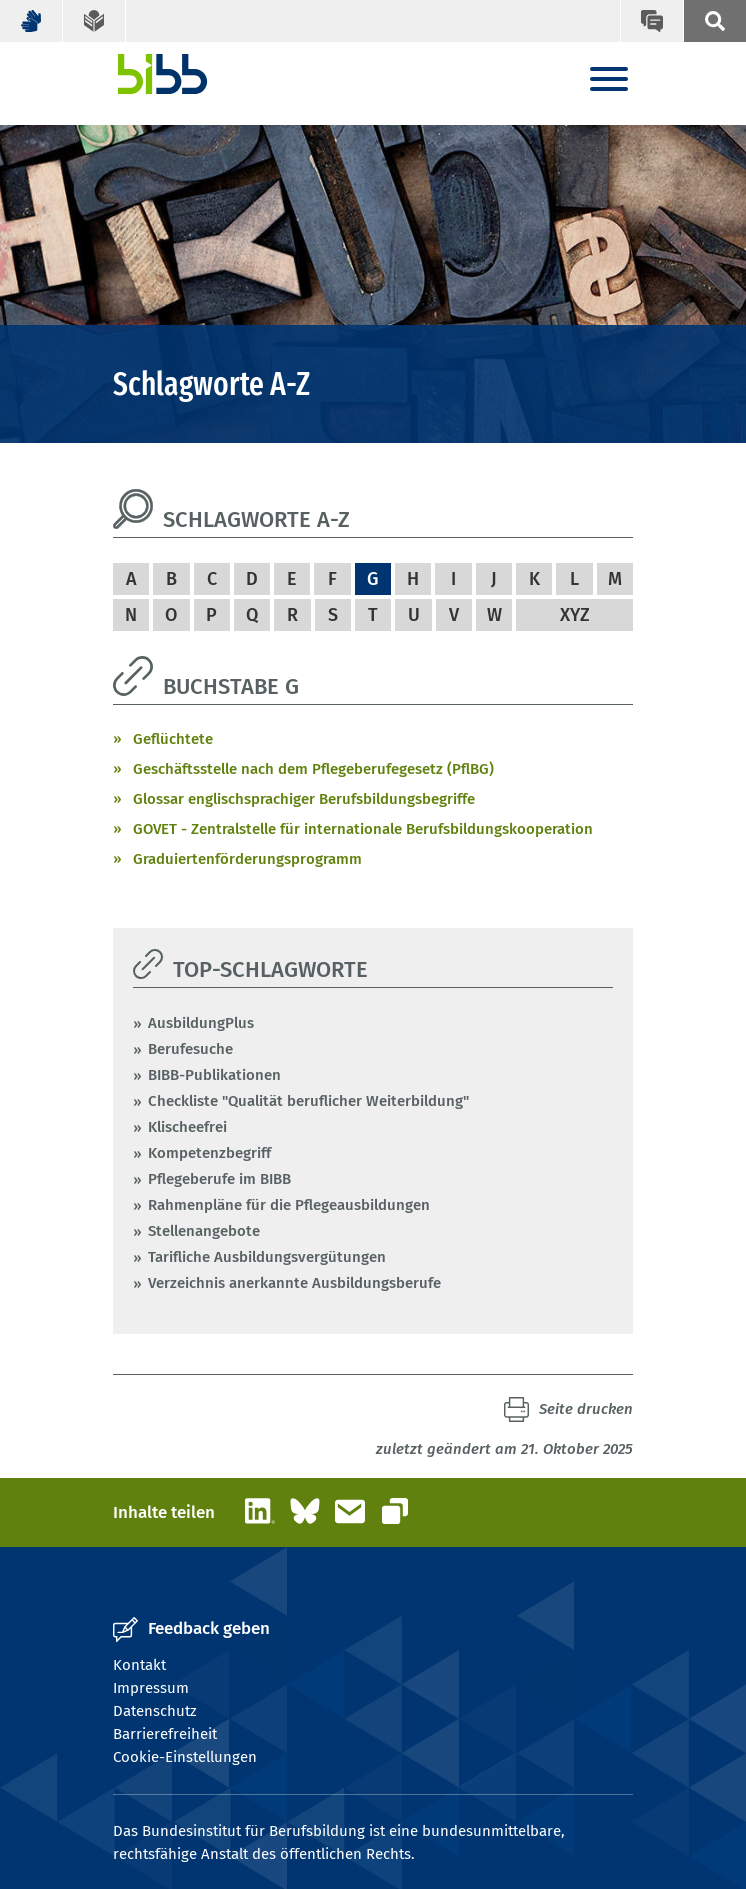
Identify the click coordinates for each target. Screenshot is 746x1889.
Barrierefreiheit (165, 1734)
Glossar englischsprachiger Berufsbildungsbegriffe (304, 799)
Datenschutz (155, 1711)
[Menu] (609, 80)
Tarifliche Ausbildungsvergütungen (267, 1257)
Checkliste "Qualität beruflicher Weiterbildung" (308, 1101)
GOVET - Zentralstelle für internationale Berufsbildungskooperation (363, 829)
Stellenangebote (204, 1231)
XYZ (575, 615)
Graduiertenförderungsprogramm (247, 859)
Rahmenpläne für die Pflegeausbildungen (289, 1205)
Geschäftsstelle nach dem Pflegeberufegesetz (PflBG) (313, 769)
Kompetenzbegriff (209, 1153)
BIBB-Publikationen (214, 1075)
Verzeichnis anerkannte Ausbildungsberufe (294, 1283)
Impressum (151, 1688)
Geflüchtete (173, 739)
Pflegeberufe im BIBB (219, 1179)
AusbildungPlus (201, 1023)
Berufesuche (190, 1049)
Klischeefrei (187, 1127)
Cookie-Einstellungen (185, 1757)
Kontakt (139, 1665)
